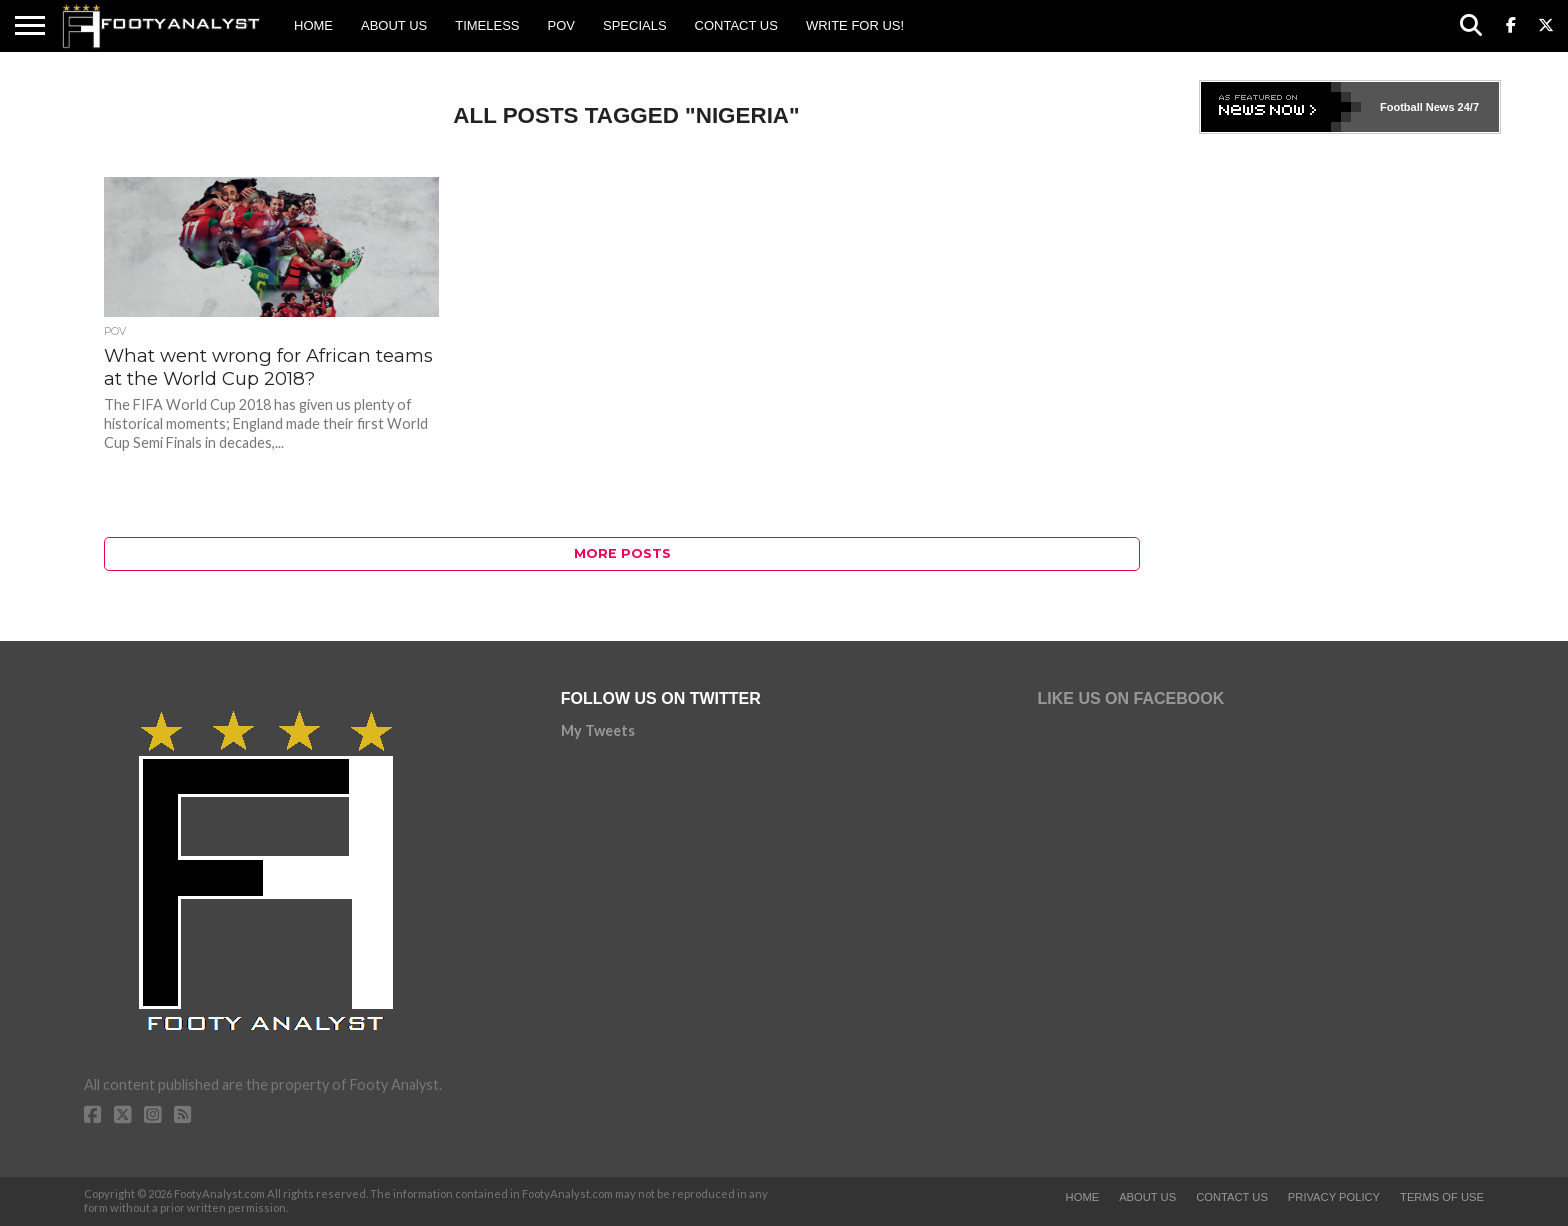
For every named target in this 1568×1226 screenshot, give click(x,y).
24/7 (1467, 107)
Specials (635, 25)
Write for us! (855, 25)
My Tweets (598, 730)
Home (313, 25)
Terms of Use (1442, 1197)
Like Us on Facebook (1131, 698)
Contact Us (736, 25)
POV (561, 25)
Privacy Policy (1334, 1197)
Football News (1417, 107)
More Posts (622, 553)
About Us (394, 25)
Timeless (487, 25)
